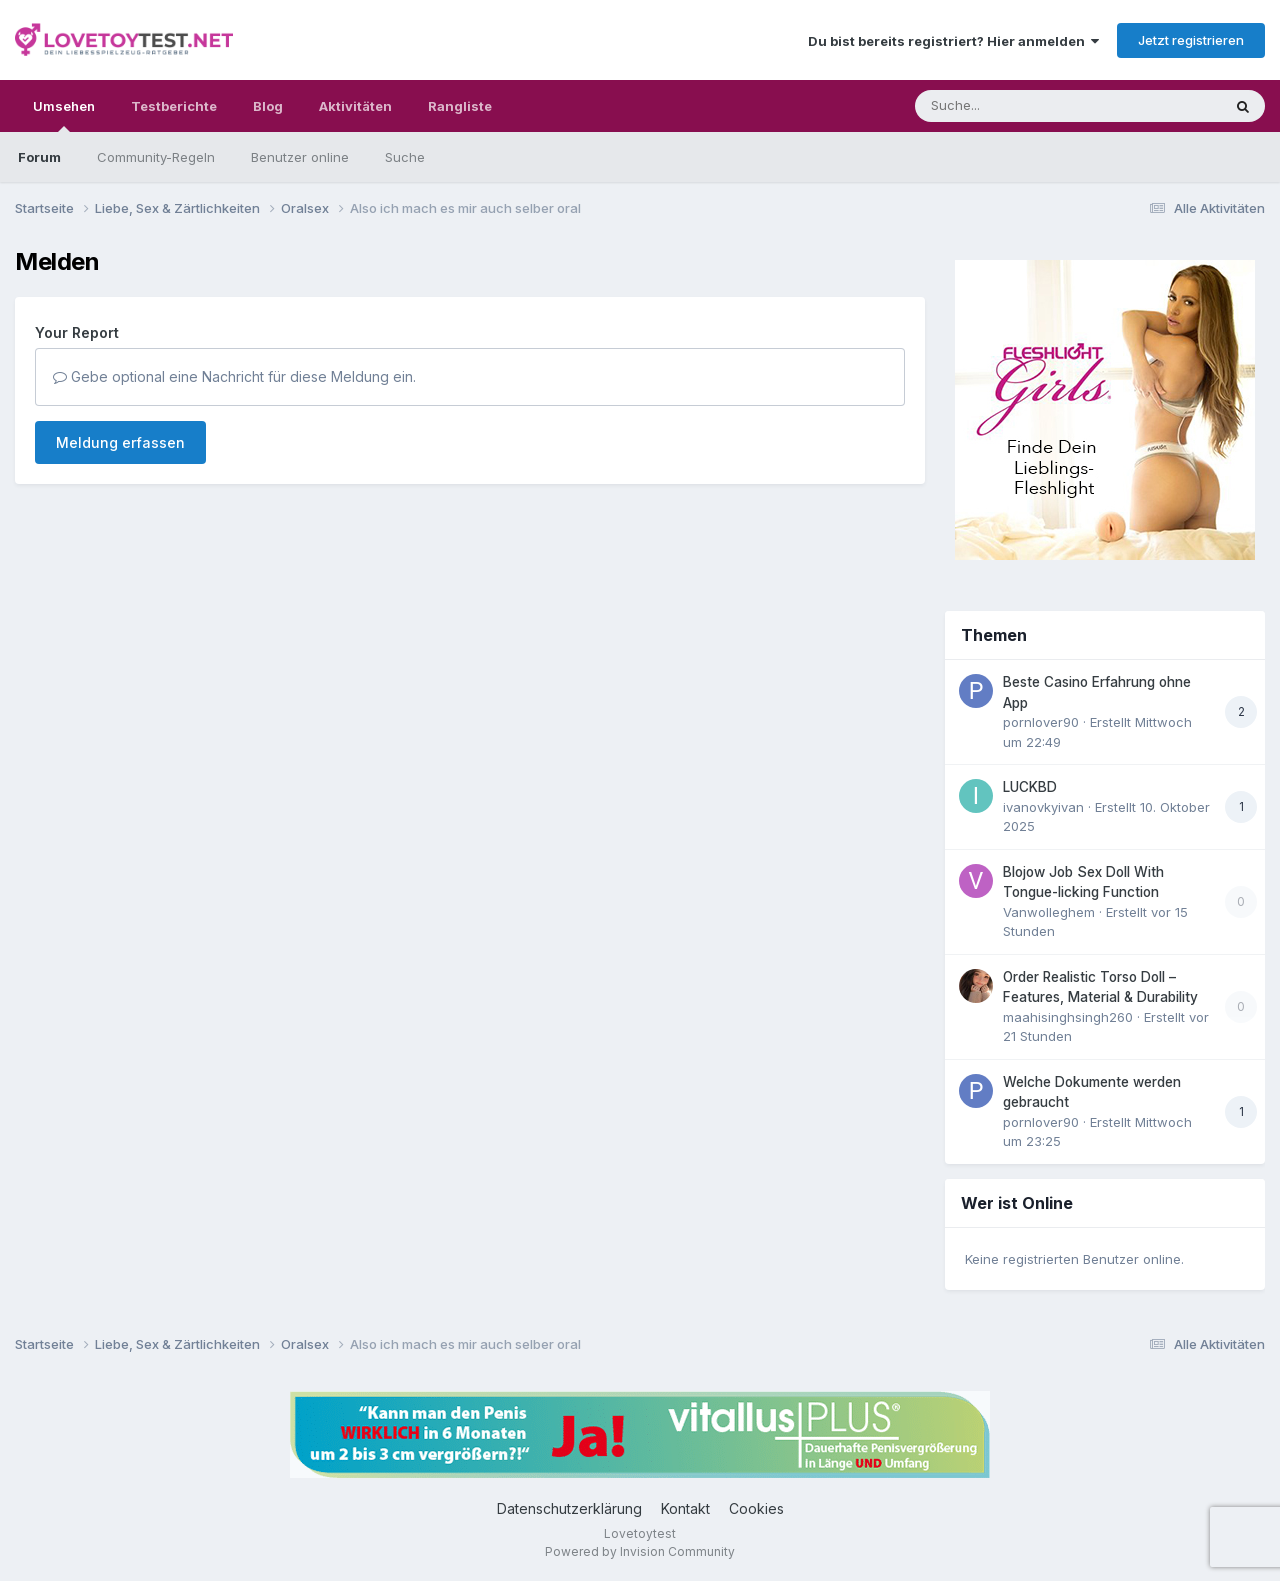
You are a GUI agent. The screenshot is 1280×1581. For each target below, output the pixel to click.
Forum (39, 157)
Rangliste (460, 106)
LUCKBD (1030, 787)
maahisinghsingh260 (1068, 1017)
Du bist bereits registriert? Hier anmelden (953, 41)
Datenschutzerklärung (569, 1508)
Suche (405, 157)
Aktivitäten (355, 106)
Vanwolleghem (1049, 912)
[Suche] (1027, 106)
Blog (268, 106)
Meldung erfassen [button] (120, 442)
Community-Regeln (156, 157)
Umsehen (64, 115)
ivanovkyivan (1043, 807)
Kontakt (685, 1508)
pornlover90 (1041, 722)
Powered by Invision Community (640, 1551)
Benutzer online (300, 157)
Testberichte (174, 106)
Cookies (756, 1508)
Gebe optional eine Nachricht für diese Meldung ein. (234, 376)
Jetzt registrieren (1191, 40)
